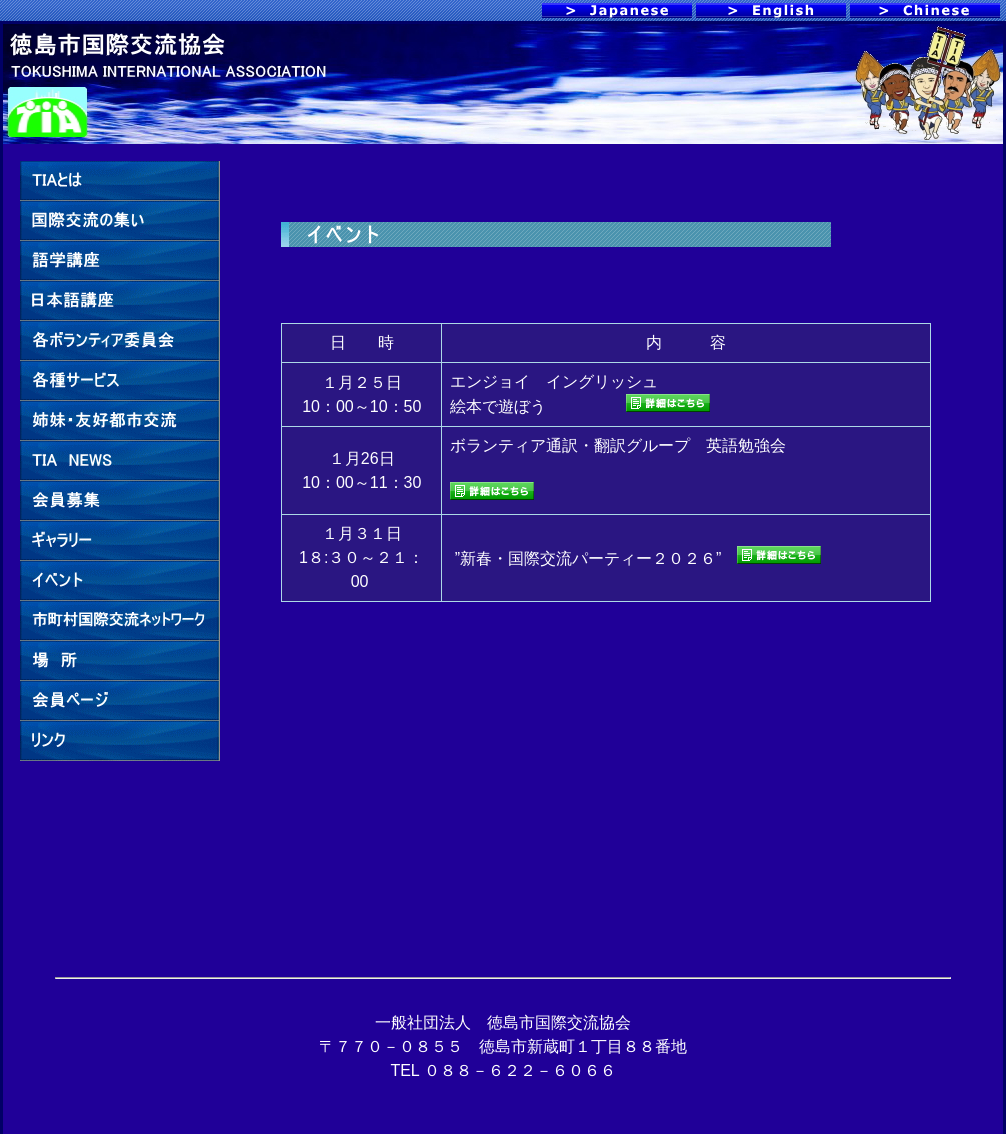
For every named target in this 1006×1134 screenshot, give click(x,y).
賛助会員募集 (120, 501)
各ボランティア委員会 (120, 341)
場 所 (120, 661)
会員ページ (120, 701)
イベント (120, 581)
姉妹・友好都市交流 (120, 421)
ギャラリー (120, 541)
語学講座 (120, 261)
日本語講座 (120, 301)
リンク (120, 741)
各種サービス (120, 381)
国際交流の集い (120, 221)
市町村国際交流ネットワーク (120, 621)
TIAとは (120, 181)
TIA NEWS (120, 461)
